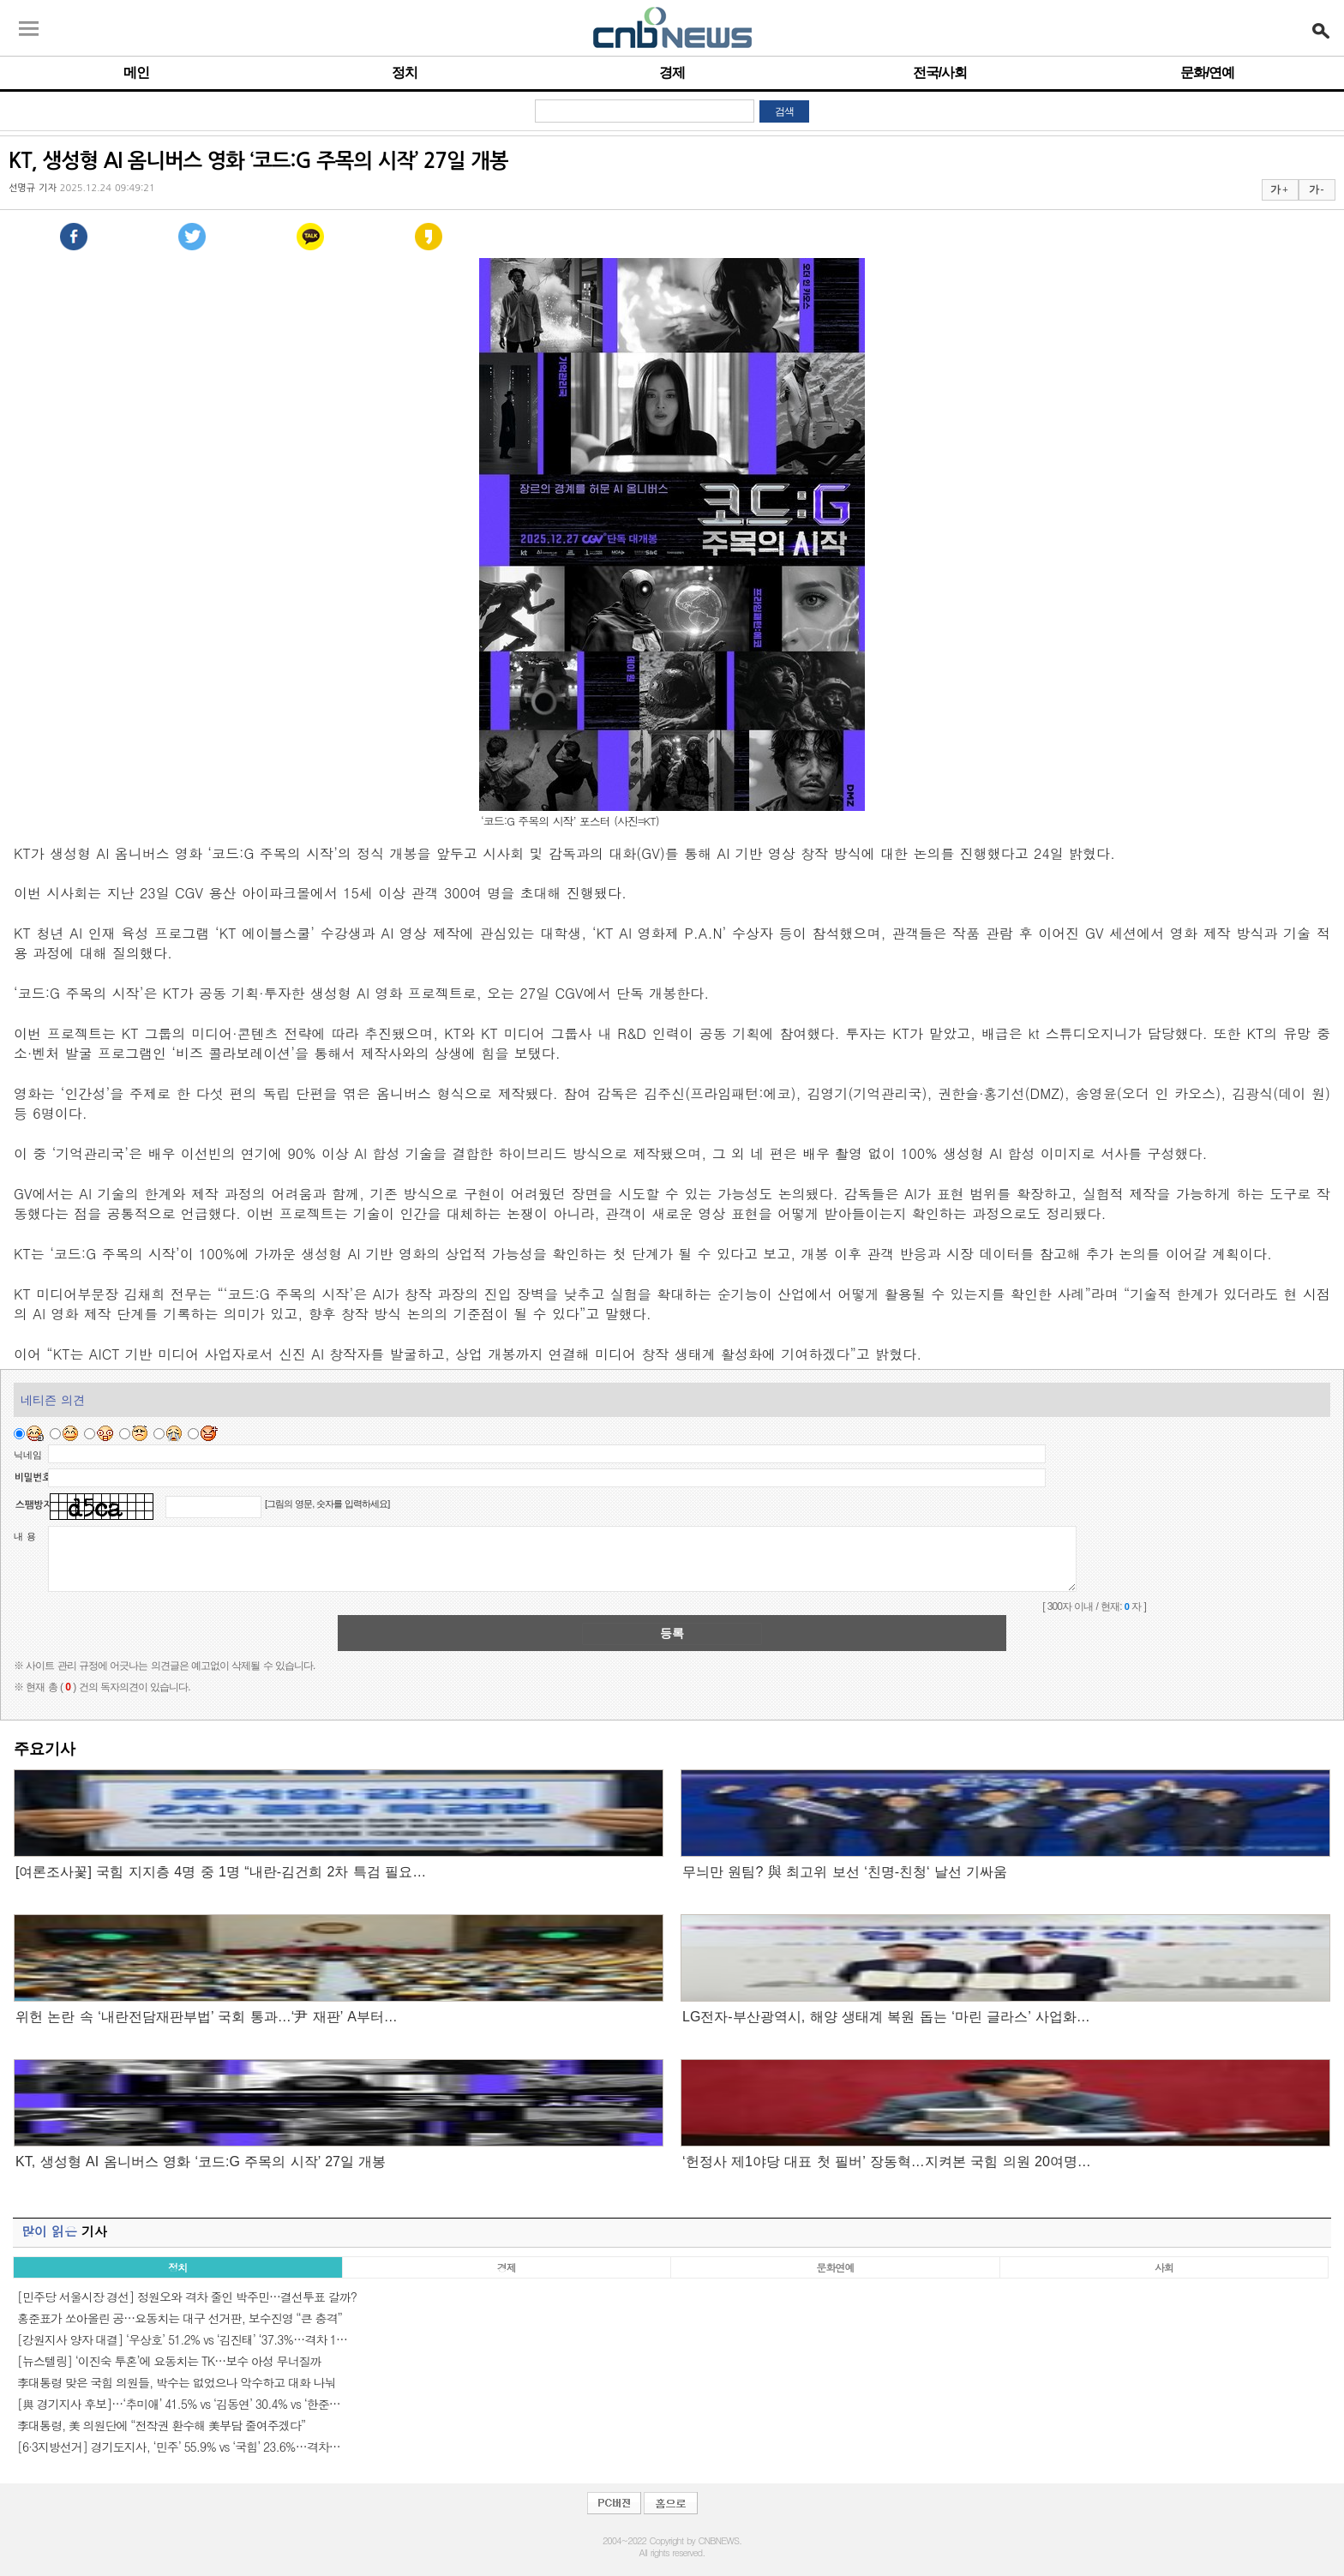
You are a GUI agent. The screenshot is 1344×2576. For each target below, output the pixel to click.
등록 (672, 1633)
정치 (404, 72)
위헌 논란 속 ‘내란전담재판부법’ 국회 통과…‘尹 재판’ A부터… (206, 2016)
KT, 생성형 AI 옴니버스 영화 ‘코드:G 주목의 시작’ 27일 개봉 (200, 2161)
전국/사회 (940, 72)
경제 (672, 72)
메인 (136, 72)
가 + (1278, 189)
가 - (1316, 189)
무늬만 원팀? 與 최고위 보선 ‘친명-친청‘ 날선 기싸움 (844, 1871)
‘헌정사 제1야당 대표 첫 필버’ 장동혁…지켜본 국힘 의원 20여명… (886, 2161)
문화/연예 (1207, 72)
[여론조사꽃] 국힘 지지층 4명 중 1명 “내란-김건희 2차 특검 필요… (220, 1871)
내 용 (25, 1536)
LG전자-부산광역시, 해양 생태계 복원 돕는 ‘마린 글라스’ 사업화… (886, 2016)
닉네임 (28, 1455)
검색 (784, 111)
